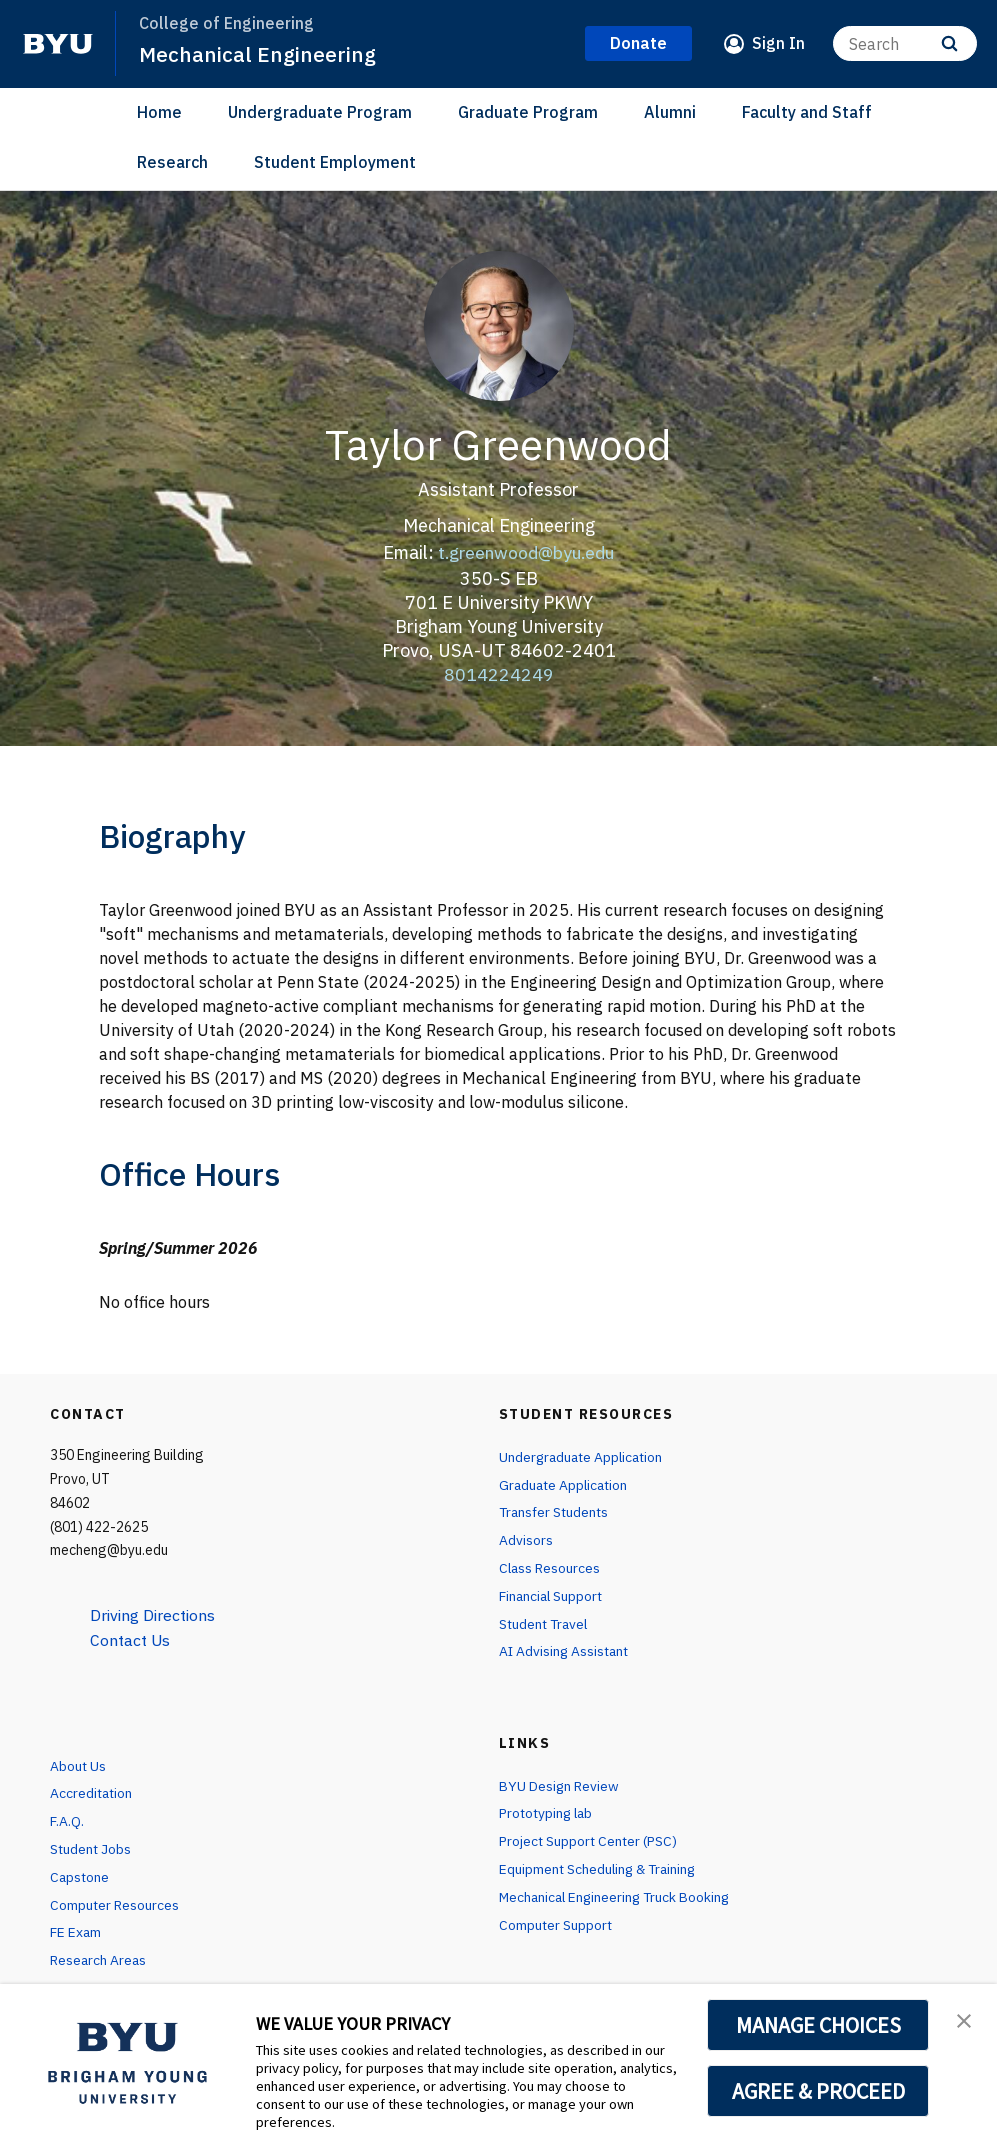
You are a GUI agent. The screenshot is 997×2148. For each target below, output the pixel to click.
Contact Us (131, 1639)
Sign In (778, 43)
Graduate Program (528, 112)
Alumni (670, 112)
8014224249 (499, 673)
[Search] (905, 43)
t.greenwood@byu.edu (526, 552)
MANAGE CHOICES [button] (818, 2025)
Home (159, 112)
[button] (964, 2020)
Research (172, 162)
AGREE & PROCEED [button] (818, 2091)
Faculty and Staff (807, 112)
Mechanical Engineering (257, 54)
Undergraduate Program (320, 112)
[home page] (58, 44)
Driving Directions (155, 1615)
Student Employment (335, 162)
